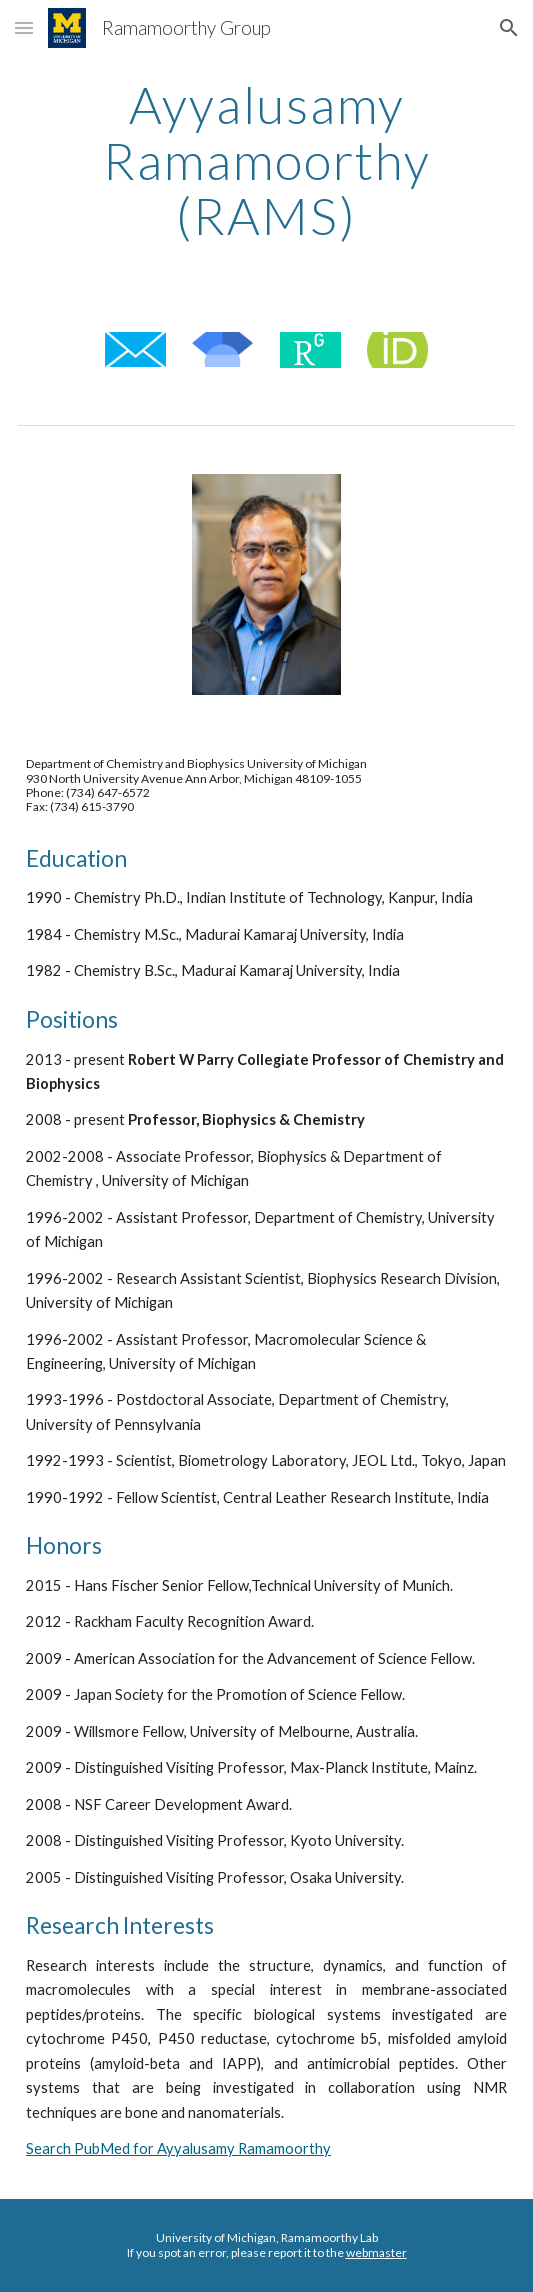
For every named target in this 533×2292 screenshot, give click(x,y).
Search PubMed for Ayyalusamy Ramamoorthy (178, 2148)
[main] (266, 160)
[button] (24, 27)
